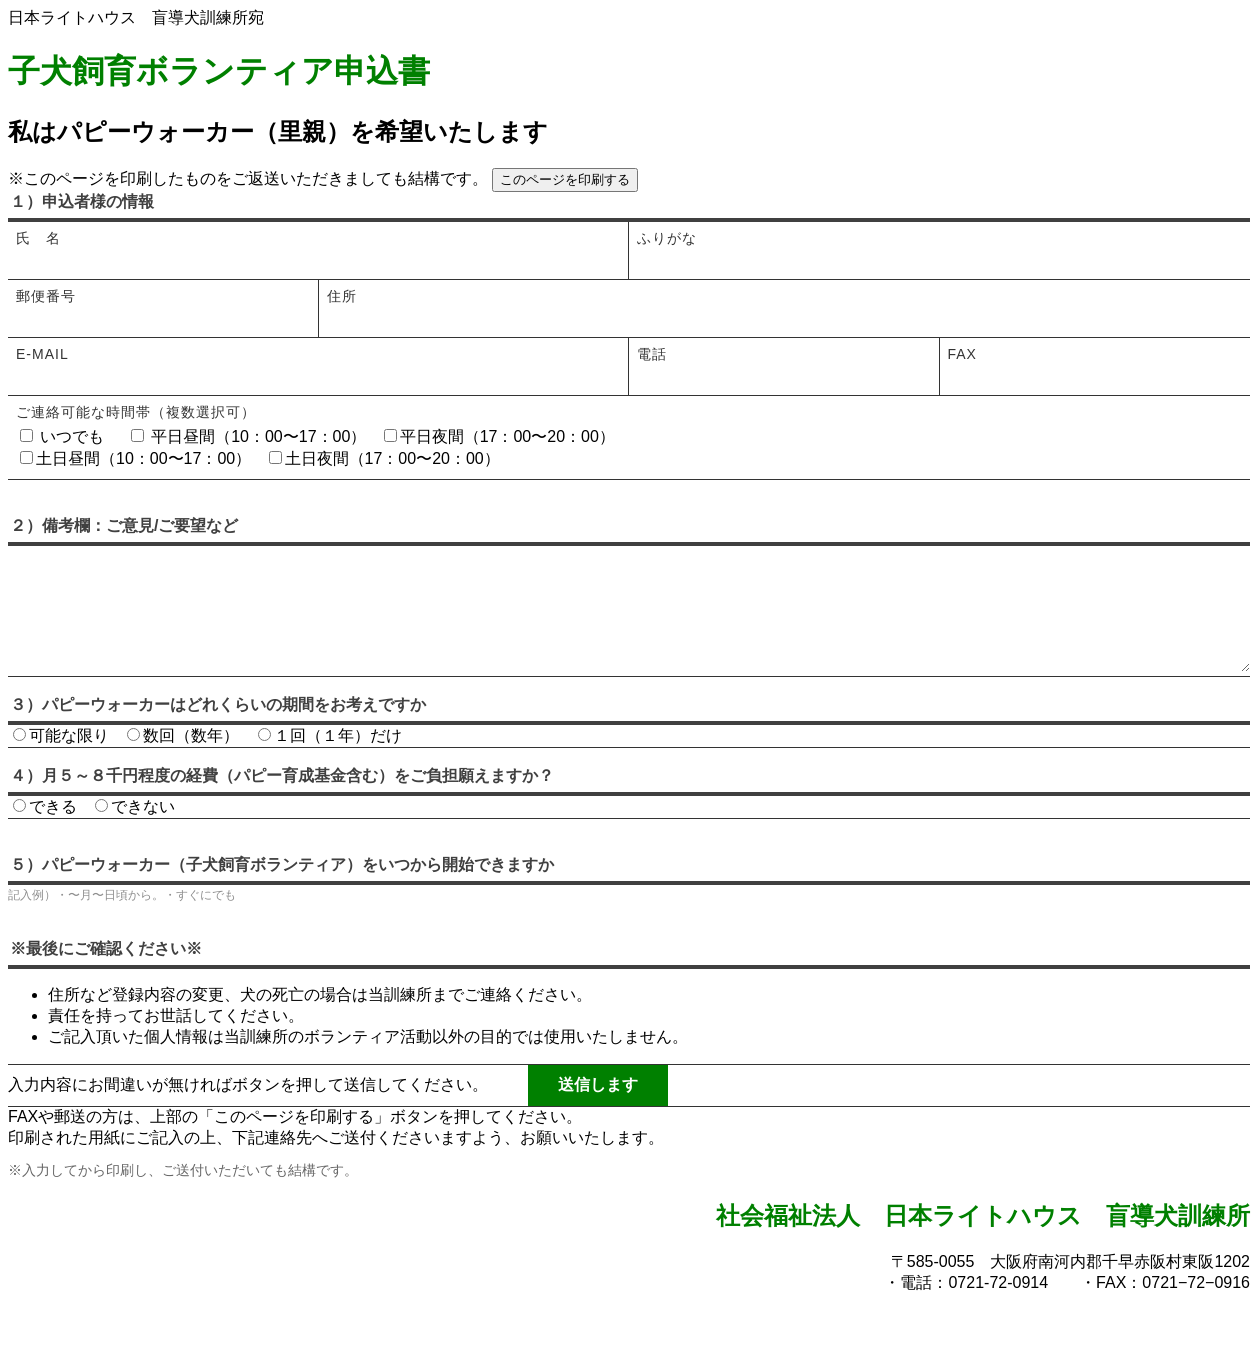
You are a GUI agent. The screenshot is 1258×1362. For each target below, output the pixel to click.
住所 (342, 296)
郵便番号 (46, 296)
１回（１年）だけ (330, 763)
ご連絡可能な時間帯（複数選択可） (136, 412)
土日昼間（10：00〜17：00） (135, 458)
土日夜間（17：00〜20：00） (384, 458)
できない (135, 834)
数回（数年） (183, 763)
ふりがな (667, 238)
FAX (962, 354)
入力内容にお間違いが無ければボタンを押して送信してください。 (248, 1112)
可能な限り (61, 763)
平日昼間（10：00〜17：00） (249, 436)
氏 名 (38, 238)
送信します (598, 1112)
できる (45, 834)
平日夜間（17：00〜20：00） (499, 436)
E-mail (42, 354)
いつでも (62, 436)
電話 (652, 354)
